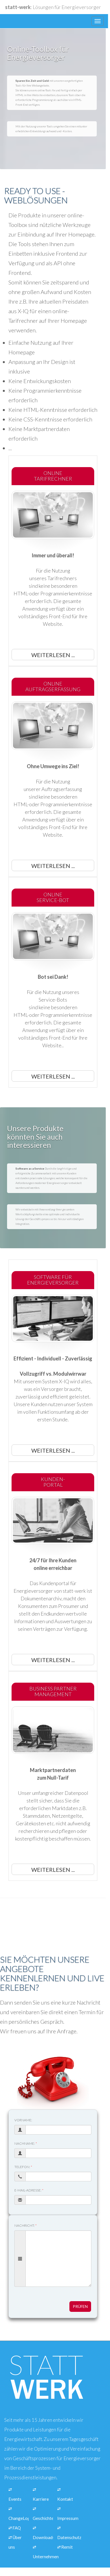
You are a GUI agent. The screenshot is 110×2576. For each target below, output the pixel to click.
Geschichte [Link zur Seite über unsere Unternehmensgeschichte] (43, 2518)
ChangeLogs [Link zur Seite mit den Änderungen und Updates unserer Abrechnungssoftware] (20, 2518)
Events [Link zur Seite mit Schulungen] (14, 2499)
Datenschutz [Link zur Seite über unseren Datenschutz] (69, 2537)
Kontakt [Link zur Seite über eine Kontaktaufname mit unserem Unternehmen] (65, 2499)
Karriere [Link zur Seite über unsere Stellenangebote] (41, 2499)
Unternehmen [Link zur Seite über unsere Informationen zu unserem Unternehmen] (46, 2556)
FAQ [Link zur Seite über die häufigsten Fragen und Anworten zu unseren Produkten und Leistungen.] (16, 2527)
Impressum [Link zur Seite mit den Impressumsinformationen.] (67, 2518)
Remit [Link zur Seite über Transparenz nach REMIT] (67, 2547)
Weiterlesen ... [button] (53, 654)
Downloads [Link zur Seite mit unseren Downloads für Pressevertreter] (43, 2537)
